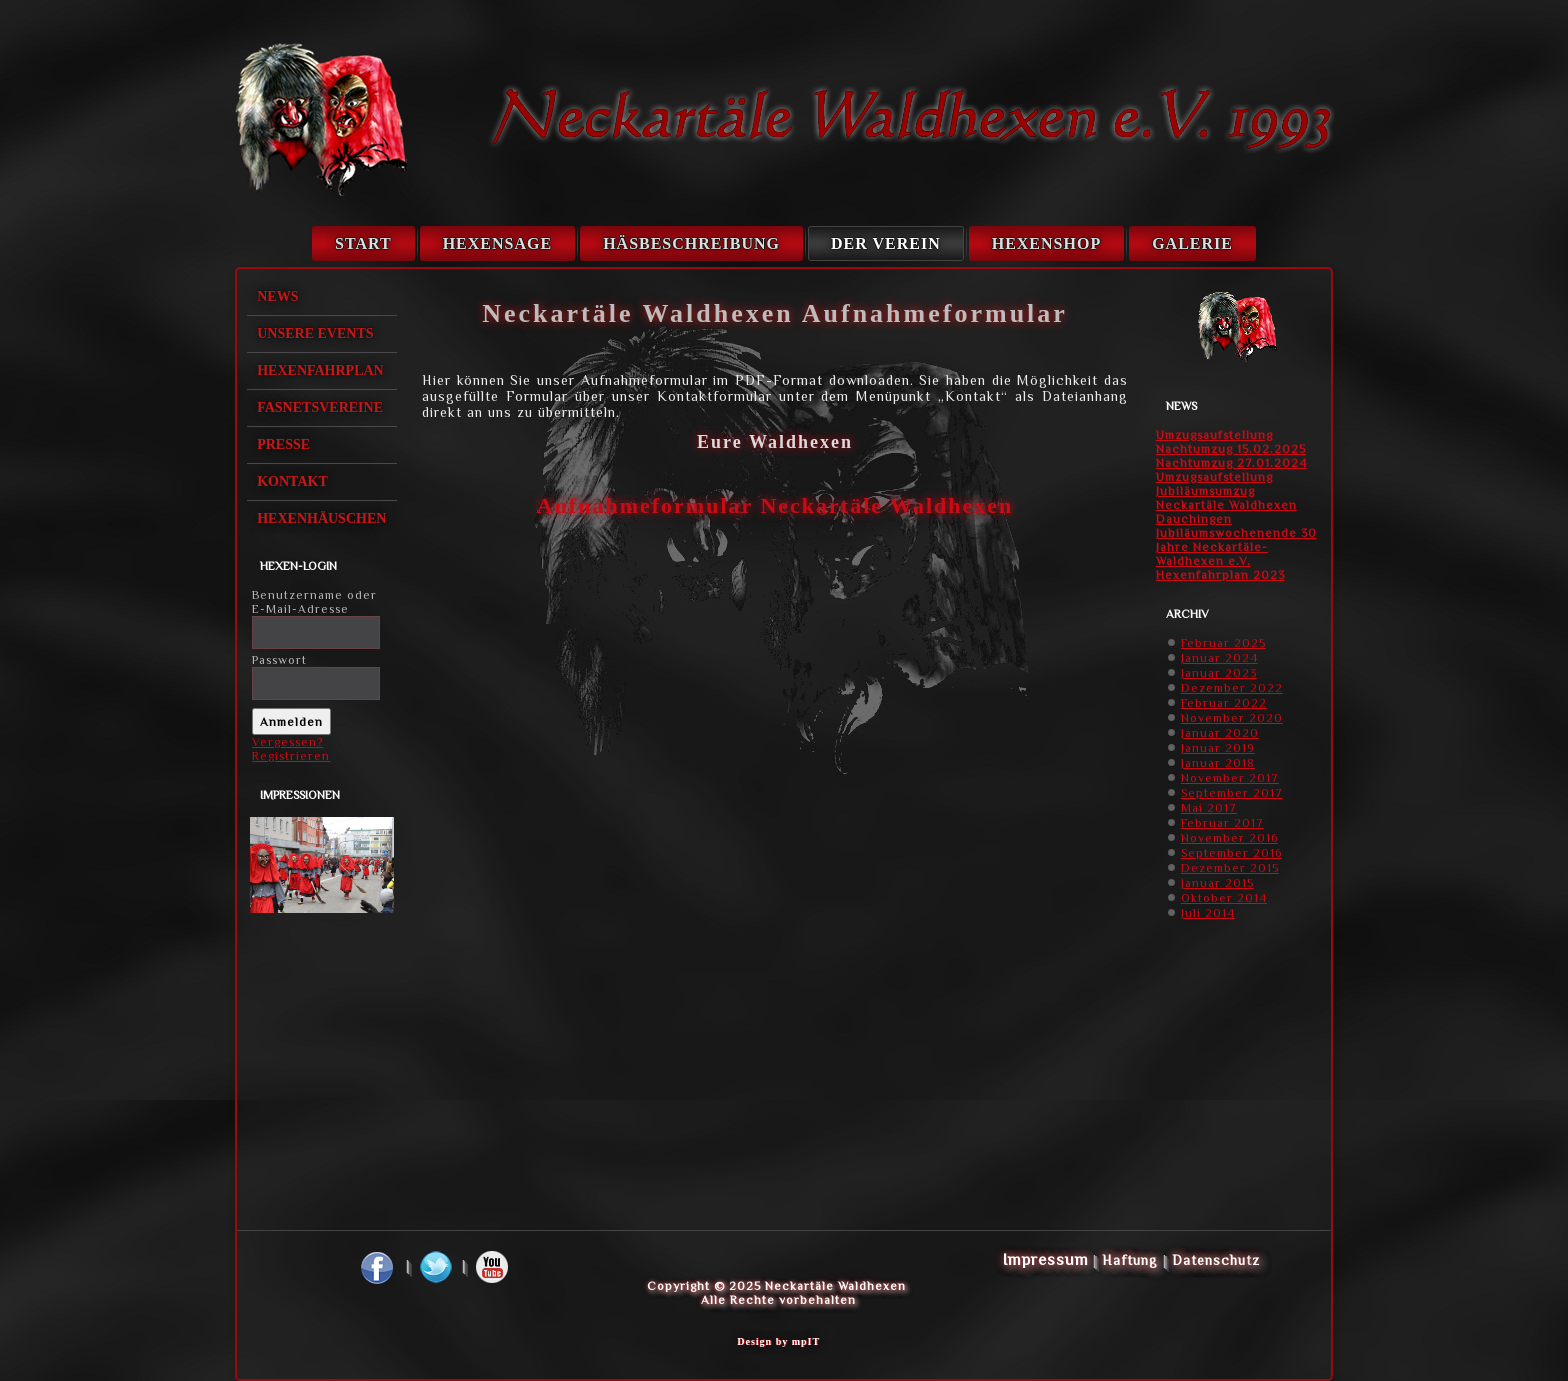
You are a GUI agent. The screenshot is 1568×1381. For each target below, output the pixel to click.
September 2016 (1231, 853)
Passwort (279, 660)
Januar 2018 (1218, 763)
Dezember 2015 (1230, 868)
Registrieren (291, 756)
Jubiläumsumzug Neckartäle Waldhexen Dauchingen (1226, 505)
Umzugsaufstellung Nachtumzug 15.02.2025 (1231, 442)
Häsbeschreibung (691, 243)
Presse (283, 444)
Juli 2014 (1208, 913)
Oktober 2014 (1224, 898)
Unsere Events (315, 333)
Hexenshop (1046, 243)
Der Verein (886, 243)
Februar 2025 (1223, 643)
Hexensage (497, 243)
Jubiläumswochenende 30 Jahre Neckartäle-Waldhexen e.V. (1236, 547)
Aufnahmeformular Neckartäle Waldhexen (775, 505)
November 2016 (1229, 838)
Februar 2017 (1222, 823)
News (277, 296)
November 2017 (1230, 778)
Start (363, 243)
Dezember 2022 (1232, 688)
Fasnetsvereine (320, 407)
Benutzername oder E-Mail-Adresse (314, 602)
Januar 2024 (1219, 658)
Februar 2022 (1224, 703)
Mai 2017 (1209, 808)
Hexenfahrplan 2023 (1220, 575)
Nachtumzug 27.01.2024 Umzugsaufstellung (1231, 470)
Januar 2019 (1218, 748)
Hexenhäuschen (321, 518)
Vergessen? (287, 742)
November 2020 (1232, 718)
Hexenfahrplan (320, 370)
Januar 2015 (1217, 883)
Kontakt (292, 481)
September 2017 (1232, 793)
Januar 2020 (1220, 733)
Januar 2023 (1219, 673)
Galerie (1192, 243)
